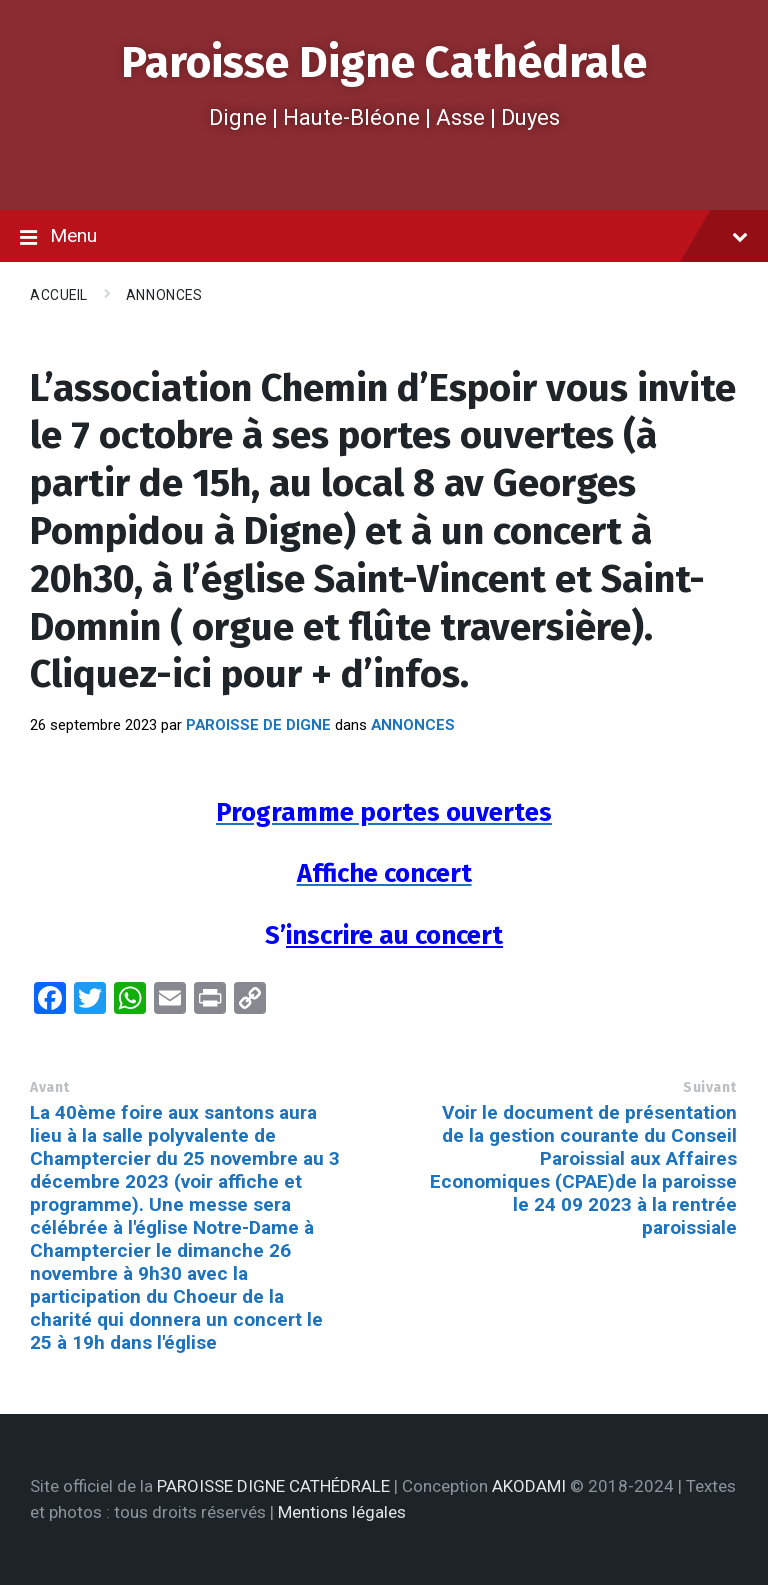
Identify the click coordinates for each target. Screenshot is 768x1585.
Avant (50, 1087)
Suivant (710, 1087)
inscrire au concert (394, 935)
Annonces (164, 295)
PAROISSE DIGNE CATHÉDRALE (273, 1486)
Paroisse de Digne (258, 725)
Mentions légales (342, 1512)
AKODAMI (529, 1486)
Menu (384, 237)
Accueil (59, 295)
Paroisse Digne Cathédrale (384, 62)
